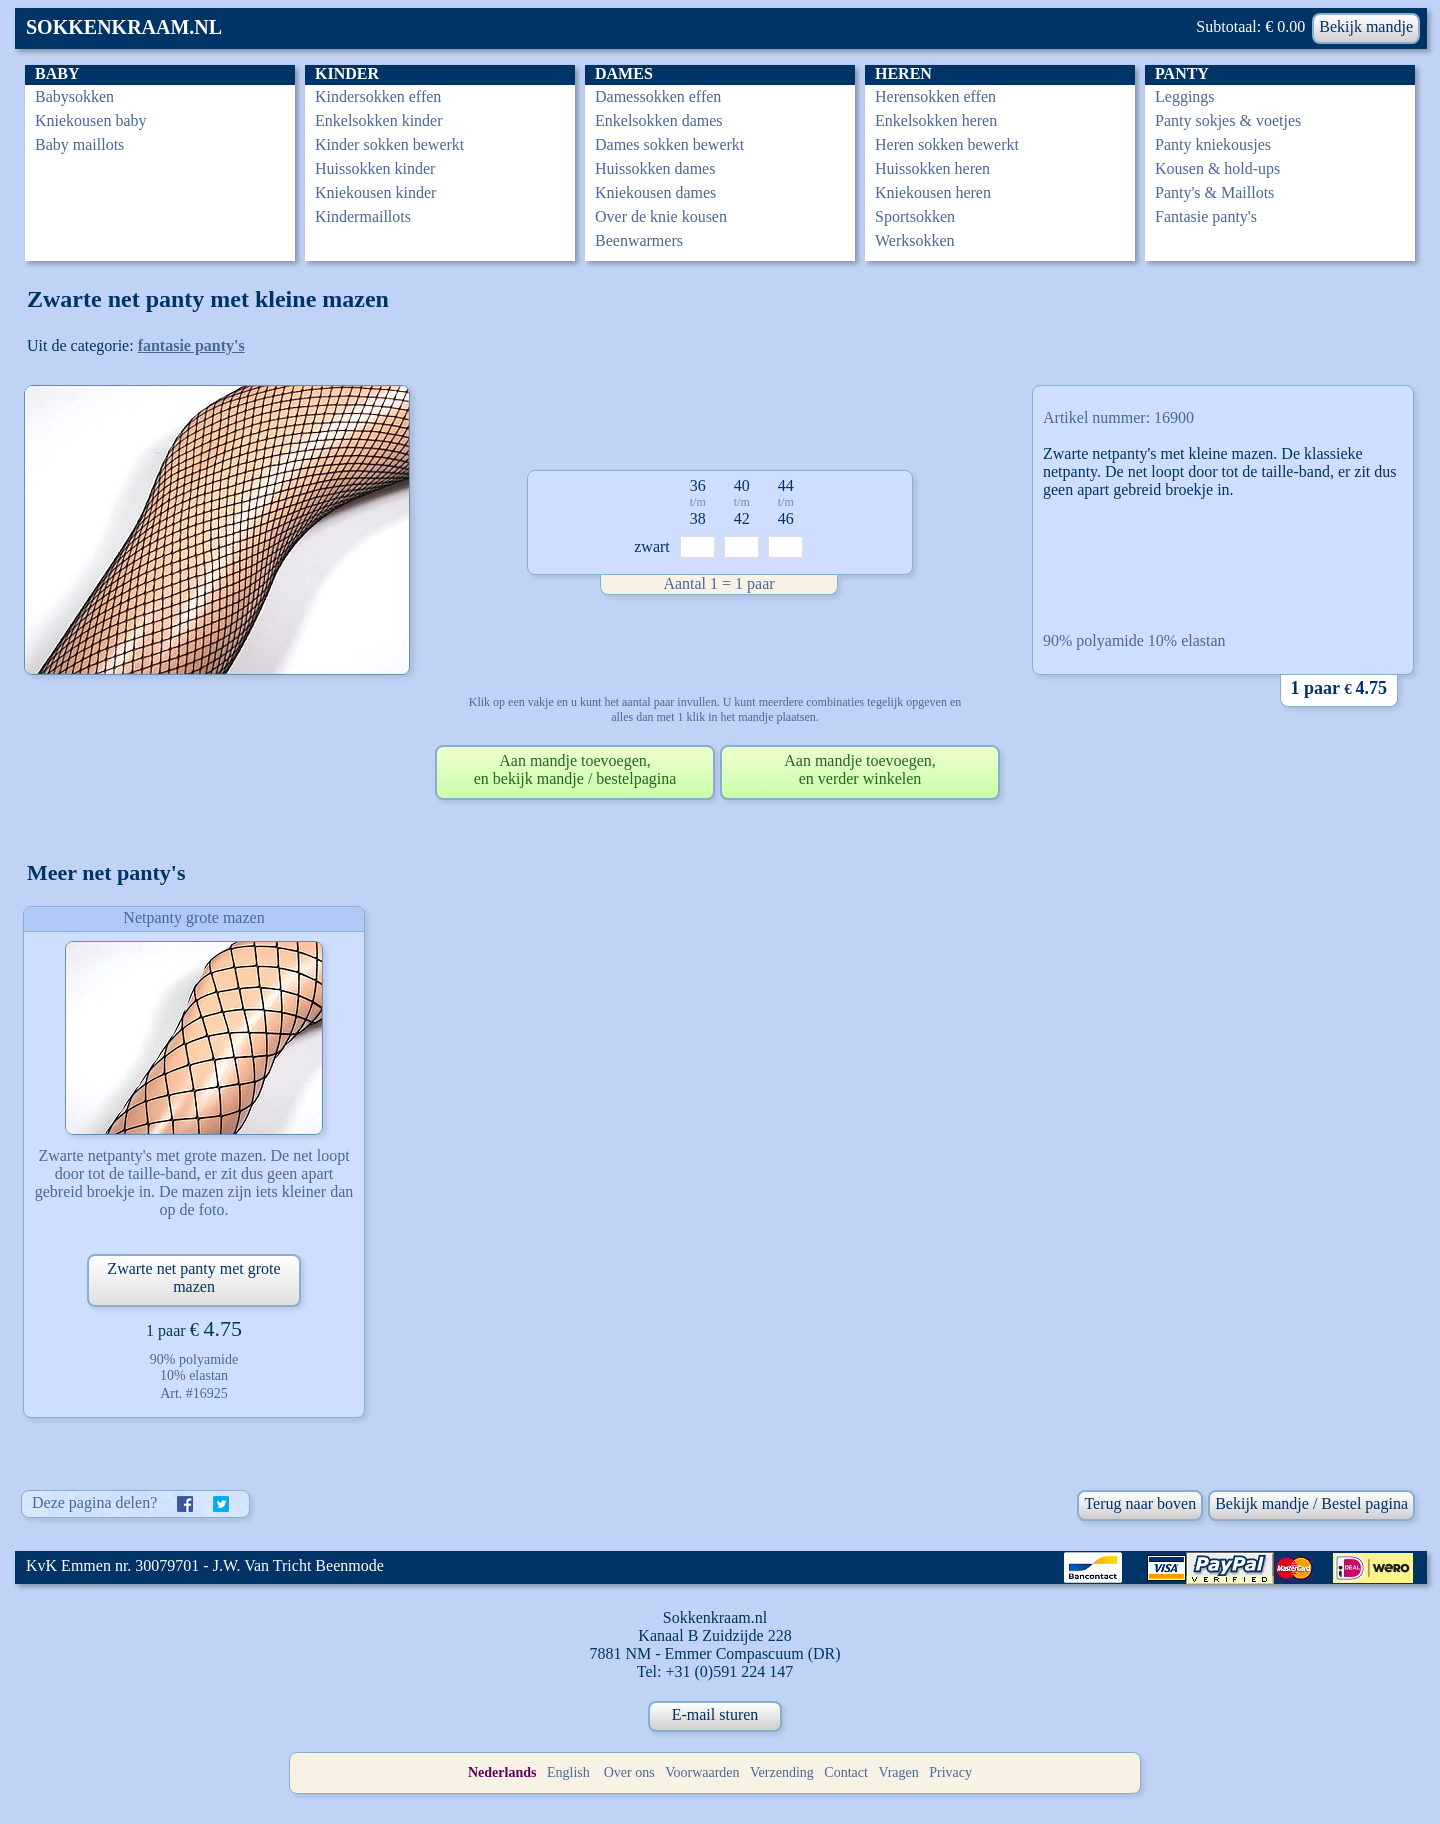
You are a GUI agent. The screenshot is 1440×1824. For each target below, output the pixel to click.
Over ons (629, 1772)
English (568, 1772)
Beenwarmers (639, 240)
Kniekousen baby (91, 120)
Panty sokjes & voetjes (1228, 120)
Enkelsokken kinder (379, 120)
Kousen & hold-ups (1217, 168)
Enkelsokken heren (936, 120)
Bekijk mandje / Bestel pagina (1311, 1503)
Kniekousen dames (655, 192)
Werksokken (915, 240)
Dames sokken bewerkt (669, 144)
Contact (846, 1772)
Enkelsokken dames (659, 120)
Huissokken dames (655, 168)
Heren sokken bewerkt (947, 144)
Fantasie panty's (1206, 216)
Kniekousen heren (933, 192)
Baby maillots (79, 144)
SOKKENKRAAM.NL (124, 27)
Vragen (898, 1772)
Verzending (782, 1772)
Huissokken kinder (375, 168)
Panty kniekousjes (1213, 144)
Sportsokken (915, 216)
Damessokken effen (658, 96)
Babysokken (74, 96)
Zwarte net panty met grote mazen (193, 1277)
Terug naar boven (1140, 1503)
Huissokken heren (932, 168)
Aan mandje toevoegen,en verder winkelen (860, 769)
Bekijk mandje (1366, 26)
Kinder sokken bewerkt (389, 144)
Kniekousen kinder (375, 192)
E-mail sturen (715, 1714)
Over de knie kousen (661, 216)
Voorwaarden (702, 1772)
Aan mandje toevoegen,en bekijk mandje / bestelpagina (575, 769)
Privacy (950, 1772)
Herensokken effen (935, 96)
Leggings (1185, 96)
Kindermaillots (363, 216)
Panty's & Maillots (1214, 192)
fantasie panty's (191, 345)
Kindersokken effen (378, 96)
